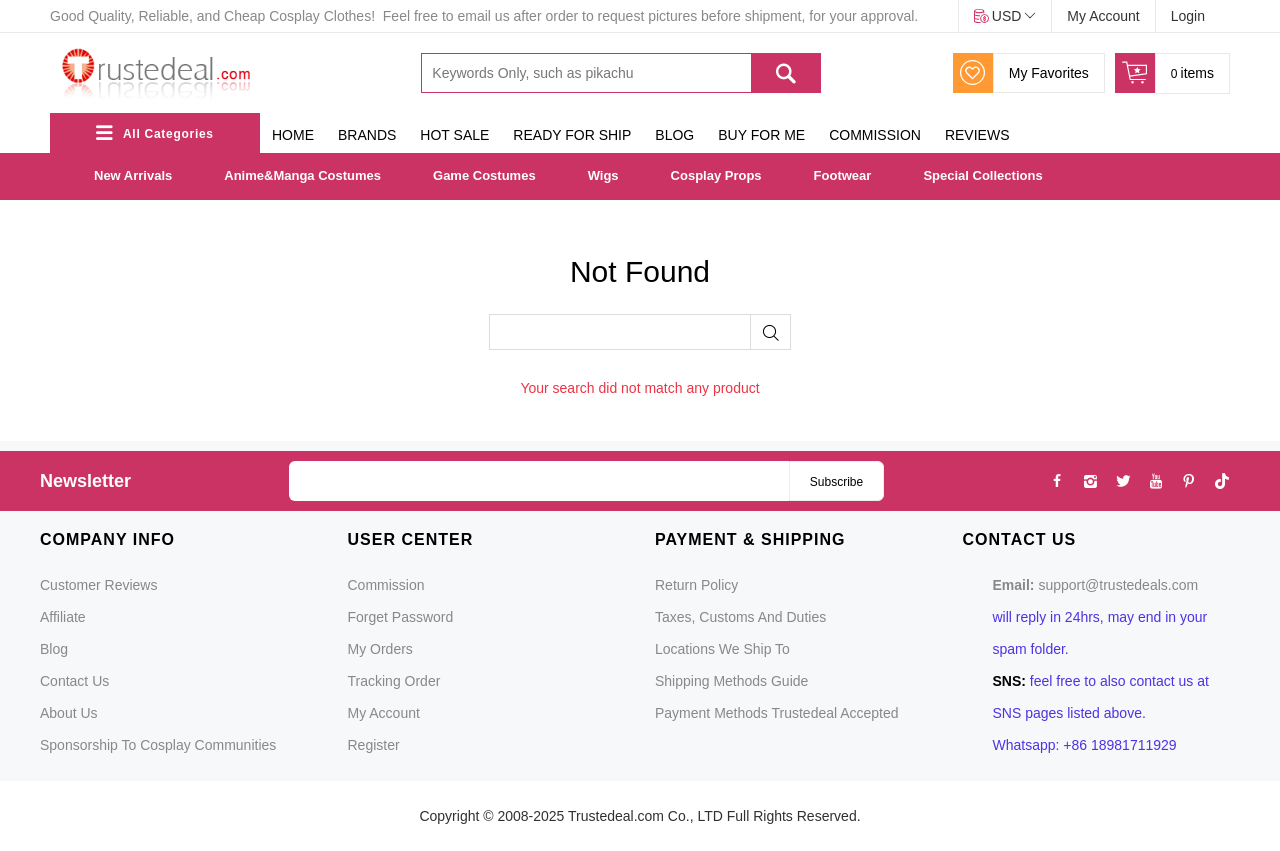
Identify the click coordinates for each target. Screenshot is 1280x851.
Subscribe (836, 482)
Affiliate (63, 617)
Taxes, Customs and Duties (740, 617)
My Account (384, 713)
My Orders (380, 649)
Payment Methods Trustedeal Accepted (777, 713)
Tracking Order (394, 681)
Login (1188, 16)
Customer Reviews (98, 585)
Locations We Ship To (722, 649)
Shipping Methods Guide (731, 681)
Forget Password (401, 617)
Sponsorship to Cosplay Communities (158, 745)
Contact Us (74, 681)
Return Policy (696, 585)
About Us (69, 713)
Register (374, 745)
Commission (386, 585)
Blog (54, 649)
